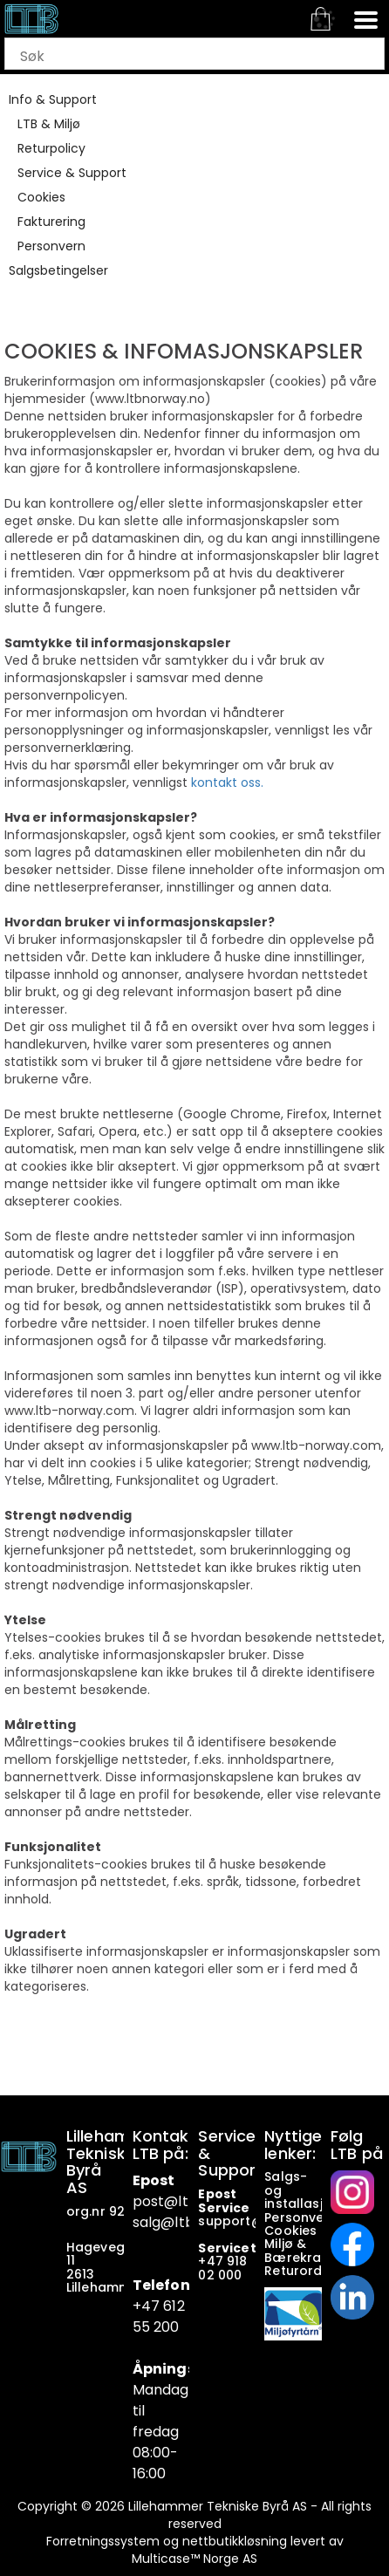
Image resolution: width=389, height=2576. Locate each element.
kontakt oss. (227, 782)
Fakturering (51, 221)
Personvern (51, 246)
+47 (212, 2261)
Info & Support (53, 99)
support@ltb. (241, 2221)
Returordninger (315, 2270)
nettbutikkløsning (234, 2541)
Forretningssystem (103, 2541)
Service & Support (71, 172)
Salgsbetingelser (58, 270)
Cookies (41, 197)
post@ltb (165, 2201)
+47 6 (153, 2306)
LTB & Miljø (48, 124)
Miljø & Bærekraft (297, 2250)
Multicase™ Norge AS (194, 2558)
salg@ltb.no (174, 2222)
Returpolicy (51, 148)
